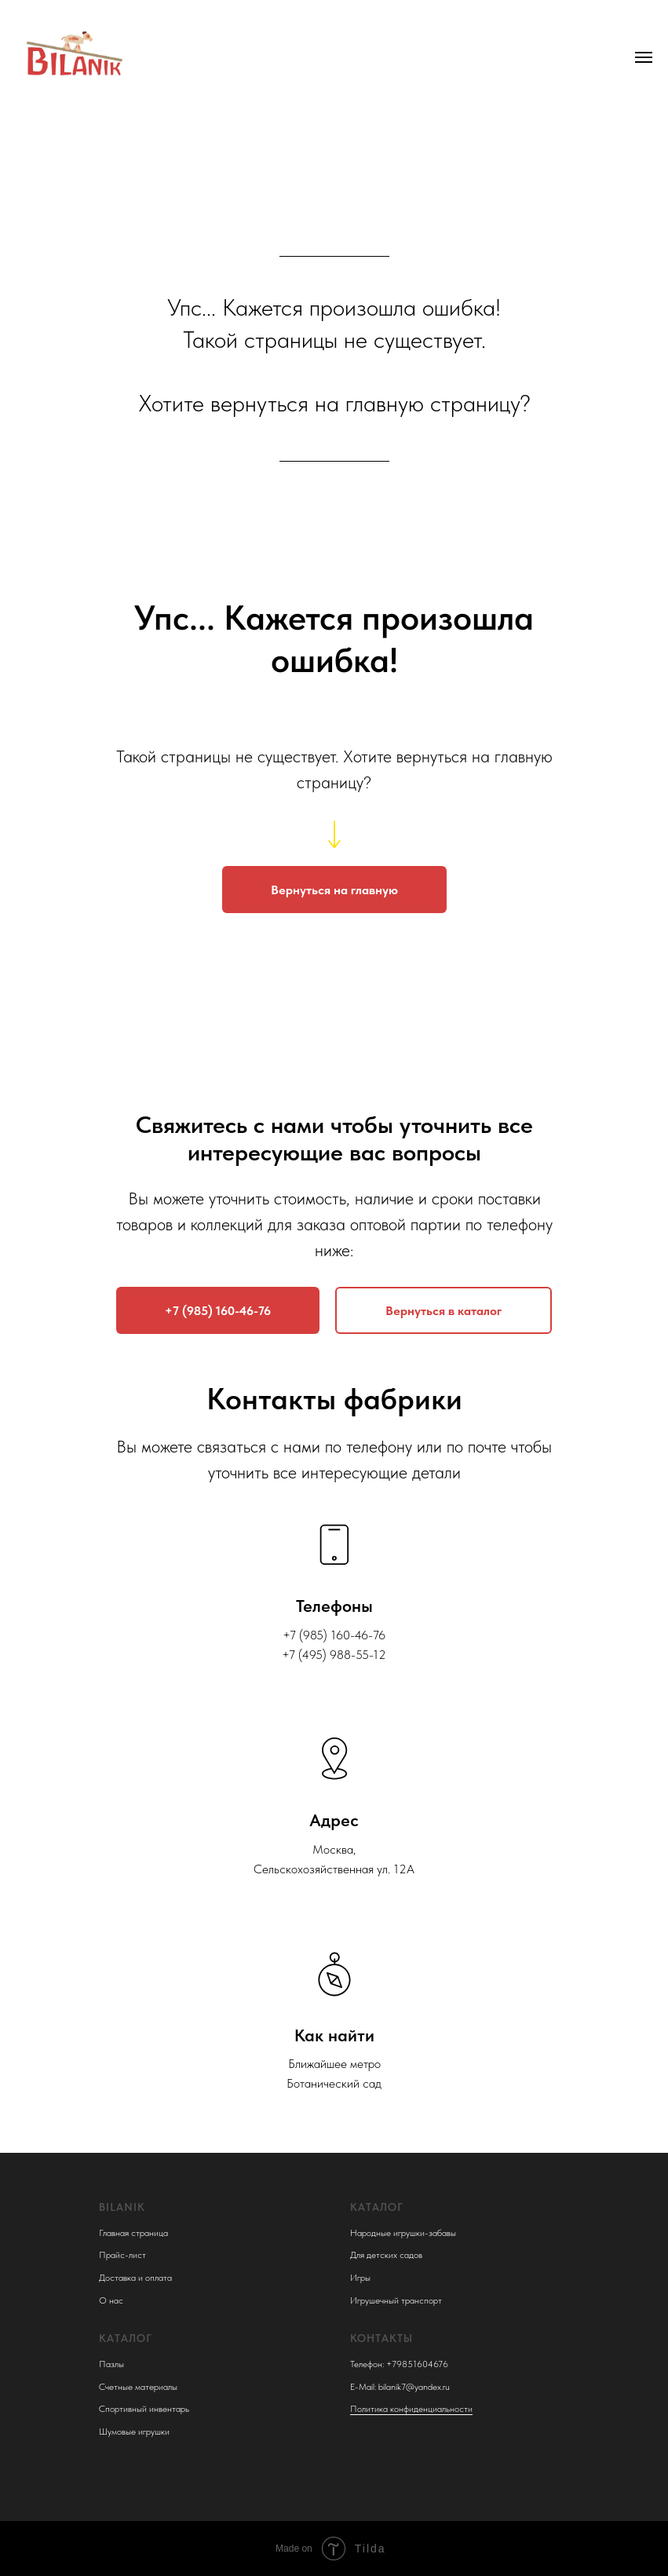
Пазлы (111, 2364)
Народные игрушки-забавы (403, 2232)
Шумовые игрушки (134, 2431)
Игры (360, 2277)
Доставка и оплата (135, 2277)
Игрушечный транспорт (396, 2300)
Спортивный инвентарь (144, 2408)
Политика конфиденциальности (411, 2408)
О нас (111, 2300)
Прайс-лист (122, 2254)
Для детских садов (386, 2254)
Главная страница (133, 2232)
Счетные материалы (138, 2386)
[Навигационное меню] (643, 57)
